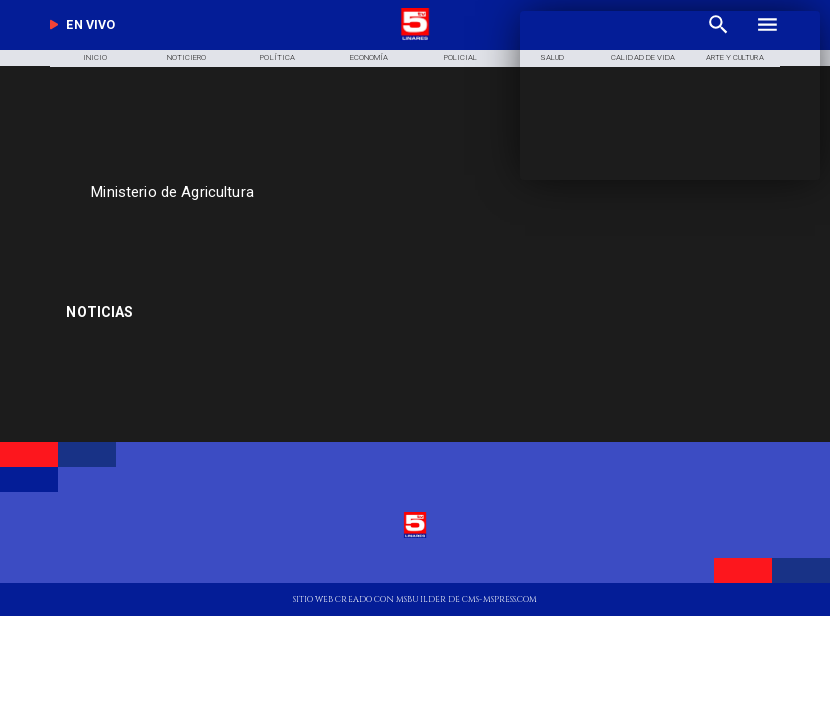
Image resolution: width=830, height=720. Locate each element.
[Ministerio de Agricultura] (319, 192)
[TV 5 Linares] (278, 232)
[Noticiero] (186, 58)
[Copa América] (182, 312)
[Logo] (415, 38)
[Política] (278, 58)
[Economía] (369, 58)
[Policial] (460, 58)
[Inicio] (95, 58)
